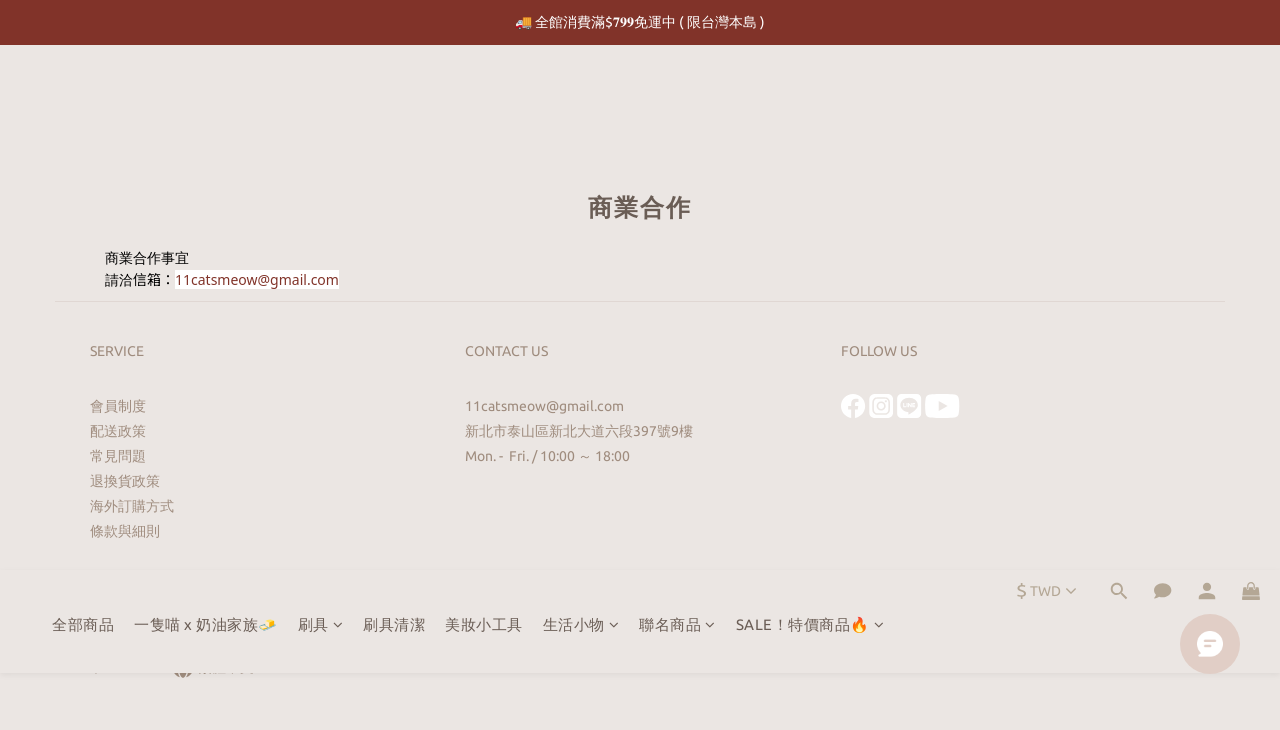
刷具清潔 (394, 99)
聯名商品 (677, 99)
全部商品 (83, 99)
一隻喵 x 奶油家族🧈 (206, 99)
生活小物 (581, 99)
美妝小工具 (484, 99)
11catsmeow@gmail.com (257, 279)
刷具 (321, 99)
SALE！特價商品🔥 (810, 99)
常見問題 (118, 456)
